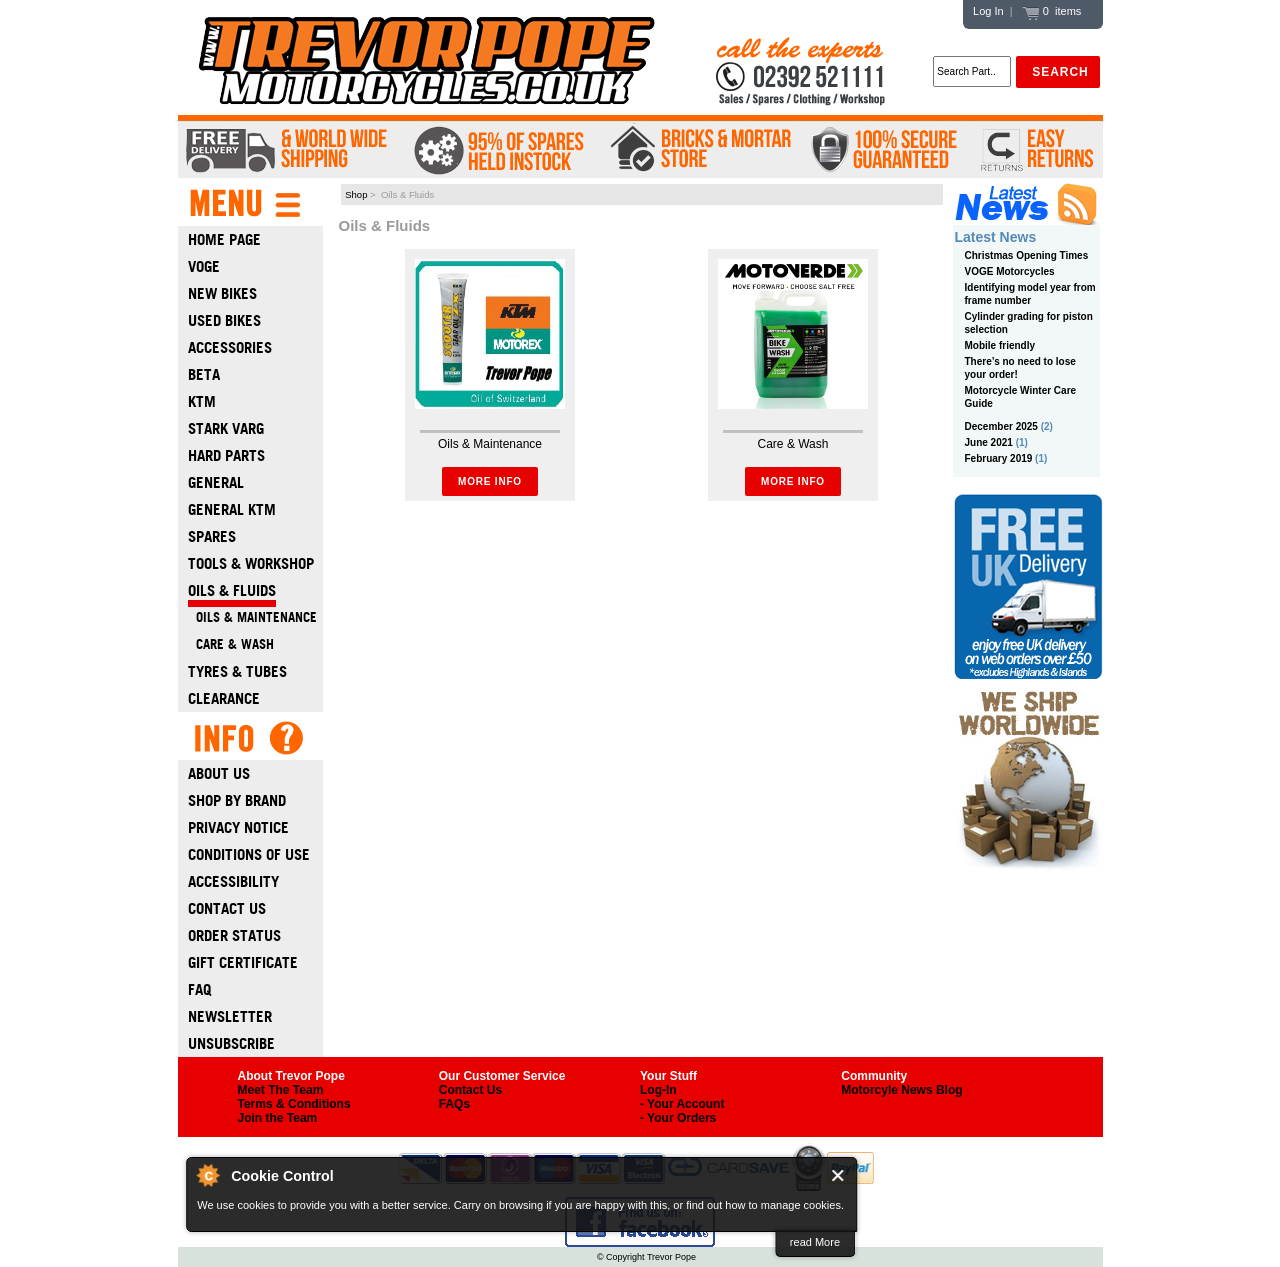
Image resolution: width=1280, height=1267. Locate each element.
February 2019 (999, 458)
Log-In (658, 1090)
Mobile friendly (1000, 345)
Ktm (202, 401)
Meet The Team (281, 1090)
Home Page (224, 239)
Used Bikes (224, 320)
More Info (490, 481)
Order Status (234, 935)
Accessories (230, 347)
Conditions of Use (249, 854)
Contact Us (227, 908)
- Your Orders (678, 1118)
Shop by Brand (237, 800)
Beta (204, 374)
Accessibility (233, 881)
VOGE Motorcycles (1010, 271)
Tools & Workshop (251, 563)
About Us (219, 773)
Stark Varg (226, 428)
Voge (204, 266)
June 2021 (989, 442)
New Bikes (222, 293)
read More (815, 1242)
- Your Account (682, 1104)
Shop (356, 194)
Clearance (224, 698)
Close (838, 1175)
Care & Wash (231, 644)
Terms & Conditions (294, 1104)
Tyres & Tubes (237, 671)
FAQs (454, 1104)
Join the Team (278, 1118)
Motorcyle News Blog (901, 1090)
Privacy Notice (238, 827)
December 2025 (1001, 426)
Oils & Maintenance (252, 617)
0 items (1052, 11)
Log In (988, 11)
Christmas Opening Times (1027, 255)
